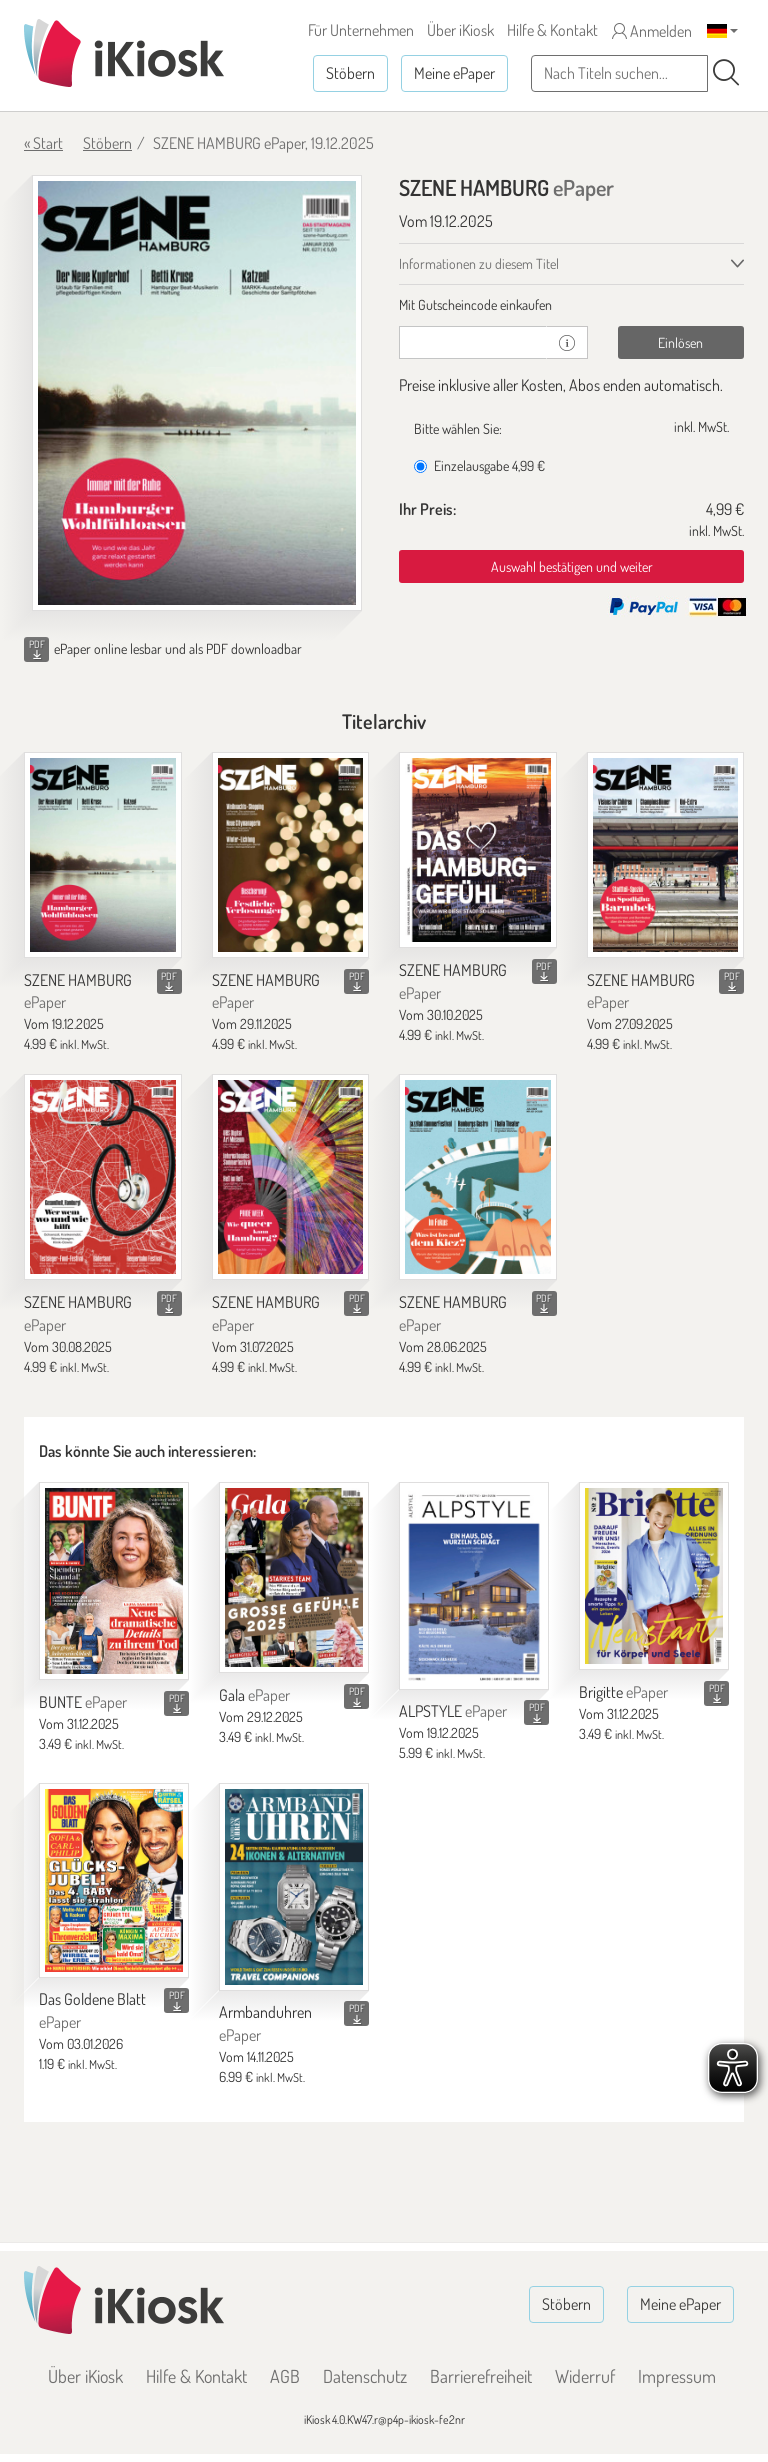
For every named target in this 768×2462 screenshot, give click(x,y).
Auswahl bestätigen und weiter (572, 566)
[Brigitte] (654, 1576)
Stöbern (350, 73)
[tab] (571, 305)
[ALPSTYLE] (474, 1585)
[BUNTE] (114, 1581)
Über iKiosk (460, 30)
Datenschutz (365, 2376)
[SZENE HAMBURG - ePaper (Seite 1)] (197, 393)
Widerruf (585, 2376)
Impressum (677, 2376)
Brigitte (623, 1692)
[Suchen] (726, 73)
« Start (43, 143)
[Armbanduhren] (294, 1886)
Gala (254, 1695)
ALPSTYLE (453, 1711)
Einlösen (680, 342)
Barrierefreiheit (481, 2376)
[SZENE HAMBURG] (103, 855)
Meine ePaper (454, 73)
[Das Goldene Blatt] (114, 1880)
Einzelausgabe (479, 465)
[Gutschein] (473, 342)
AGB (285, 2376)
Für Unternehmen (361, 30)
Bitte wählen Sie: (458, 428)
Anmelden (652, 31)
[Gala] (294, 1577)
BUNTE (83, 1702)
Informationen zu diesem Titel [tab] (479, 263)
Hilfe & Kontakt (552, 30)
